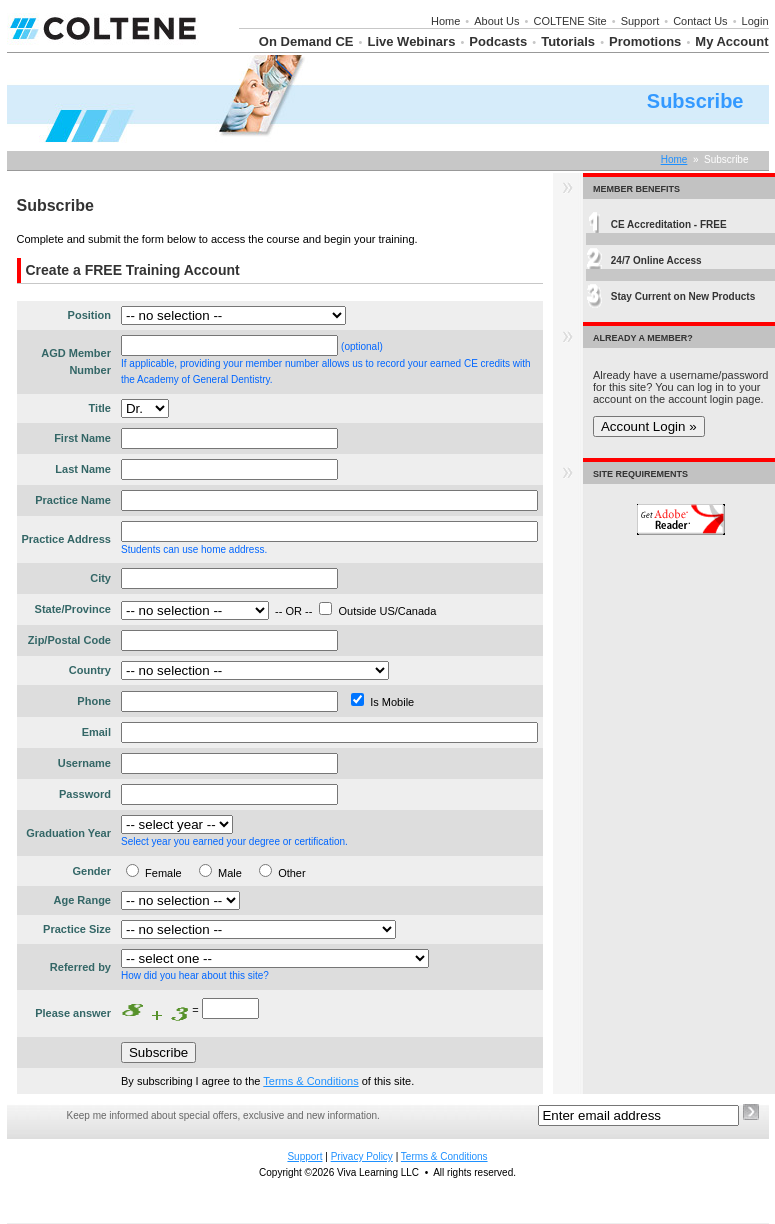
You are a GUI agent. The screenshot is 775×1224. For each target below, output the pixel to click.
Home (445, 21)
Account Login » (649, 426)
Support (640, 21)
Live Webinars (411, 41)
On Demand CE (306, 41)
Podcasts (498, 41)
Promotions (645, 41)
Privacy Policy (362, 1156)
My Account (731, 41)
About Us (496, 21)
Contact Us (700, 21)
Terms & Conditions (310, 1081)
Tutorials (568, 41)
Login (755, 21)
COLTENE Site (570, 21)
